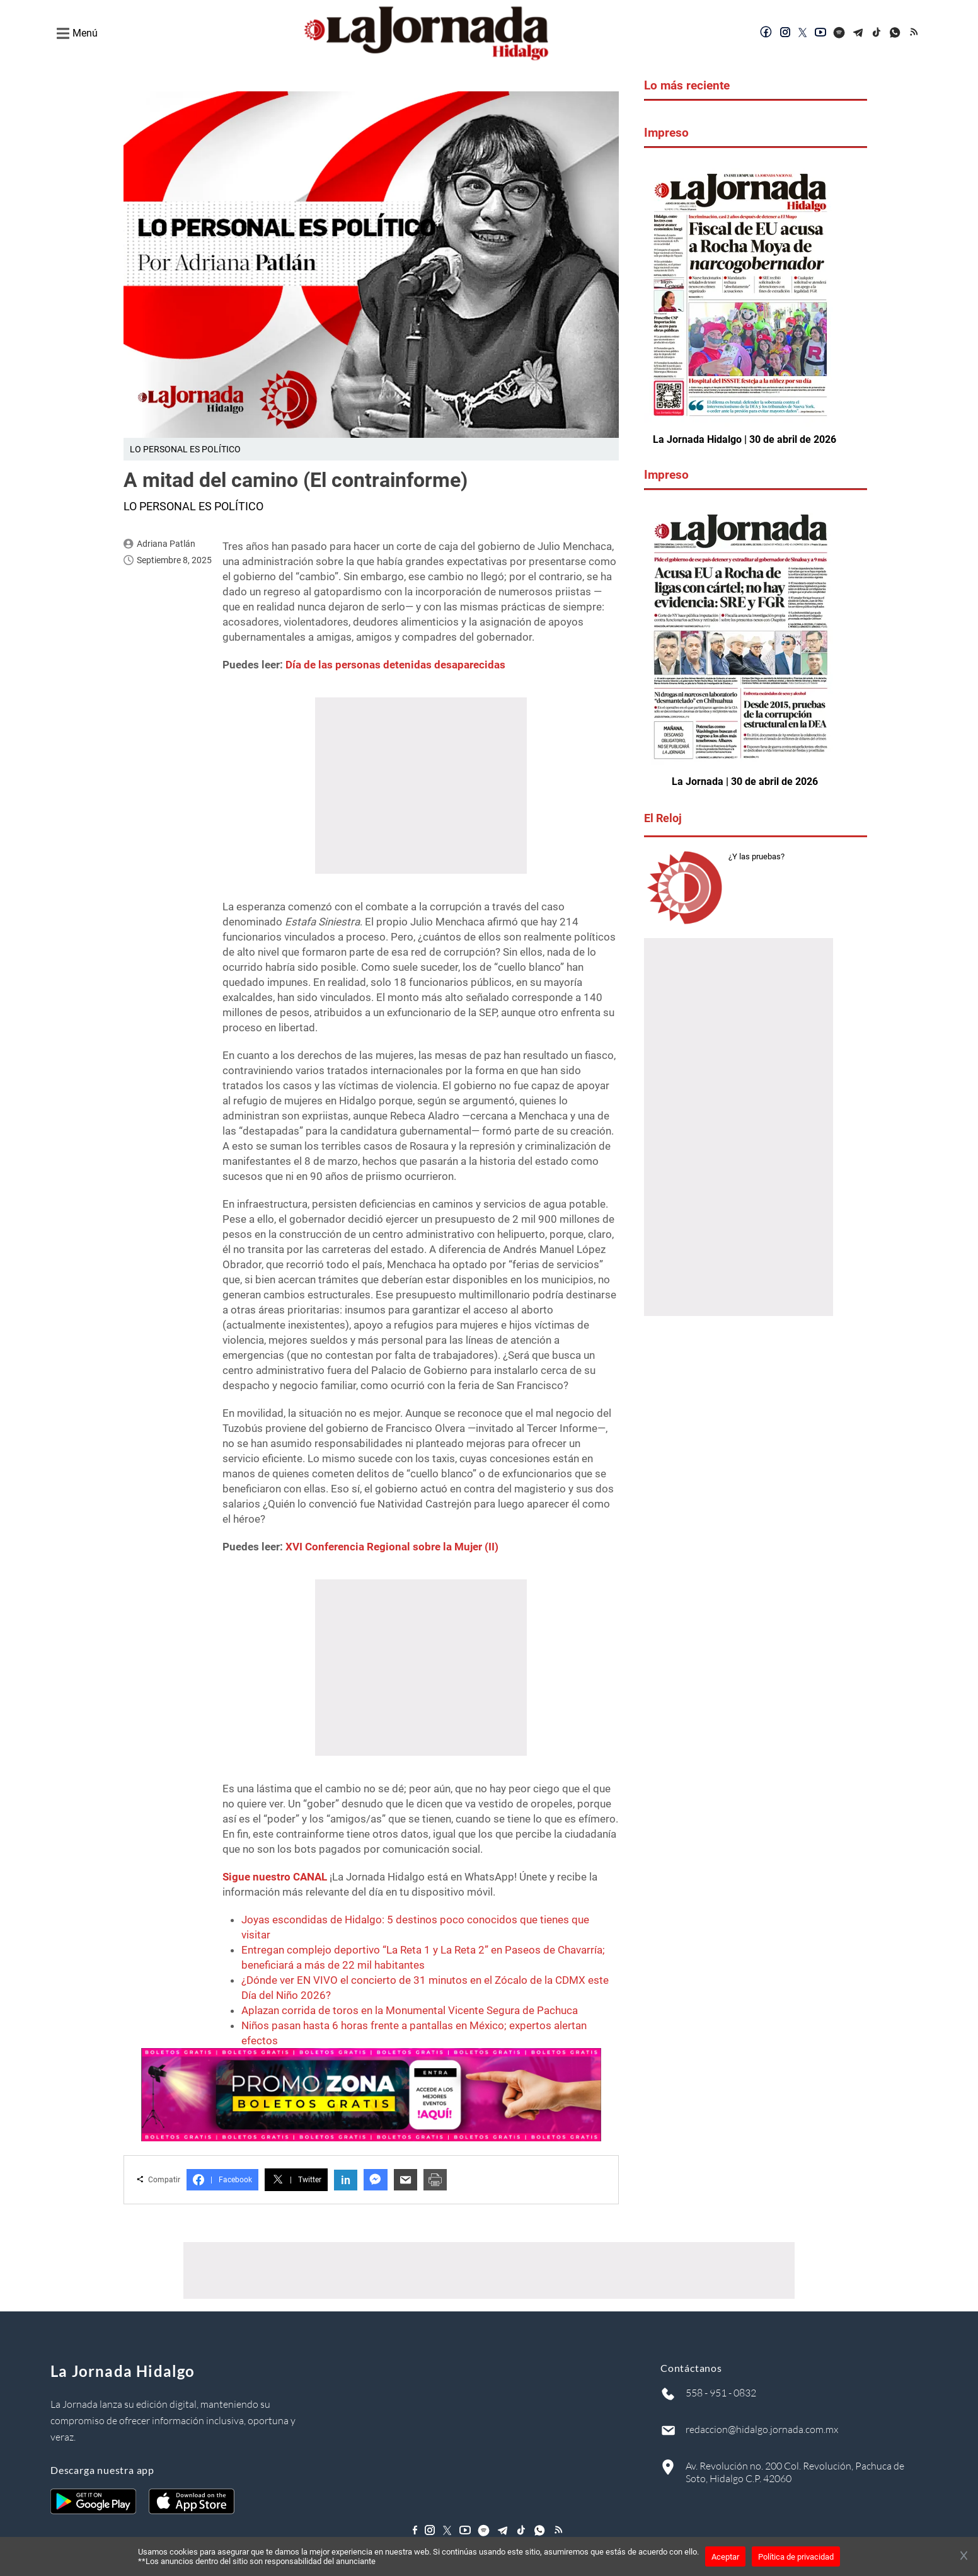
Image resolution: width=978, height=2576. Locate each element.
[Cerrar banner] (964, 2556)
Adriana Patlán (166, 544)
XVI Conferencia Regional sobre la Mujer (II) (391, 1546)
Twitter (296, 2179)
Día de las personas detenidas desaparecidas (395, 664)
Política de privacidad (796, 2557)
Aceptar (725, 2557)
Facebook (222, 2179)
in (345, 2180)
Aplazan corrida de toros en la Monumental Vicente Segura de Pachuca (409, 2010)
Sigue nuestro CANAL (274, 1876)
